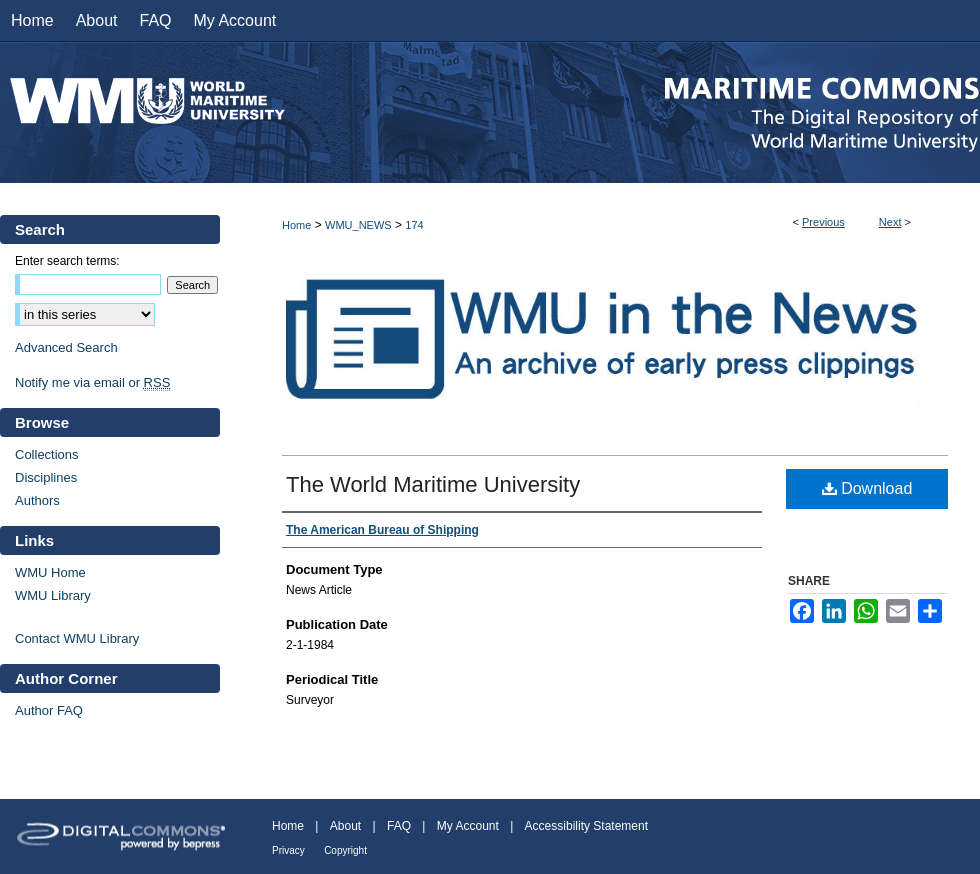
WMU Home (50, 572)
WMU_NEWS (358, 225)
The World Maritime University (433, 484)
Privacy (288, 850)
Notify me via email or (92, 382)
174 (414, 225)
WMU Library (53, 595)
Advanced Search (66, 347)
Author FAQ (49, 710)
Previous (823, 222)
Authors (37, 500)
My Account (468, 826)
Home (296, 225)
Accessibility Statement (586, 826)
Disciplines (46, 477)
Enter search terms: (67, 261)
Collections (47, 454)
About (345, 826)
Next (890, 222)
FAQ (399, 826)
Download (867, 488)
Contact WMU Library (77, 638)
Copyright (345, 850)
